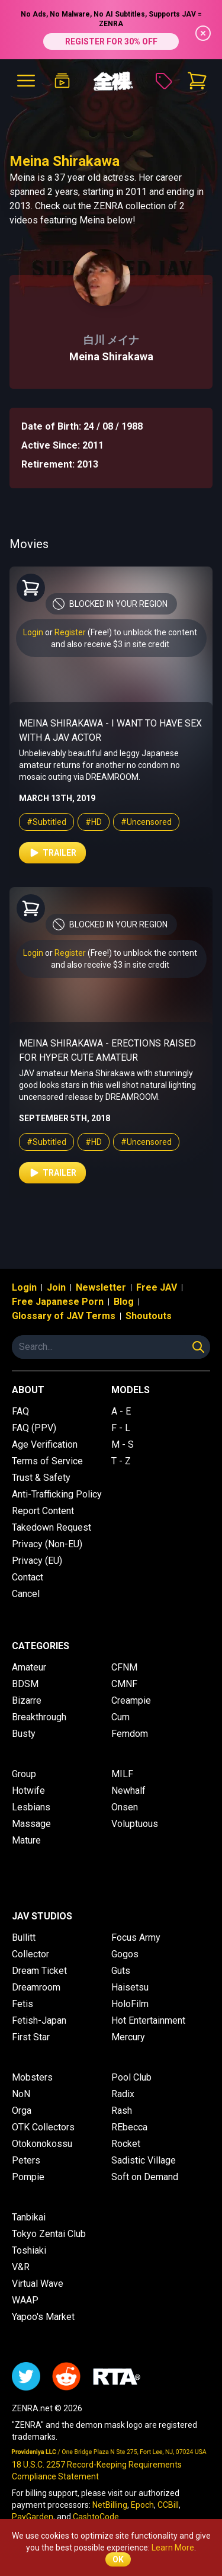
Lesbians (31, 1807)
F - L (120, 1427)
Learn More (173, 2547)
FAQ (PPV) (34, 1427)
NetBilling (109, 2505)
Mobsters (32, 2077)
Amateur (29, 1667)
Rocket (125, 2143)
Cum (120, 1717)
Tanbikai (29, 2217)
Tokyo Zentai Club (49, 2233)
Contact (27, 1577)
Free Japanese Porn (58, 1301)
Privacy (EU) (37, 1560)
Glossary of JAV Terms (63, 1315)
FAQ (20, 1411)
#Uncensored (146, 822)
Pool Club (131, 2077)
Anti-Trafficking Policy (57, 1494)
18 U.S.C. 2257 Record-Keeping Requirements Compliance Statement (97, 2470)
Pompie (28, 2177)
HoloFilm (130, 2003)
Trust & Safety (41, 1477)
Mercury (128, 2037)
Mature (26, 1840)
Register (70, 632)
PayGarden (32, 2516)
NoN (21, 2094)
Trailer (52, 853)
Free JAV (156, 1287)
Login (33, 632)
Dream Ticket (39, 1970)
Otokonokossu (42, 2143)
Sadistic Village (143, 2160)
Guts (120, 1970)
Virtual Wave (37, 2283)
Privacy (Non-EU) (47, 1544)
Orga (21, 2110)
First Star (31, 2037)
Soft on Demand (144, 2177)
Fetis (22, 2003)
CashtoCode (96, 2516)
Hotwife (28, 1790)
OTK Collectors (43, 2127)
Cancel (26, 1593)
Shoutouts (149, 1315)
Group (24, 1774)
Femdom (129, 1733)
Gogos (125, 1954)
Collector (30, 1954)
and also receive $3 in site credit (110, 644)
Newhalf (128, 1790)
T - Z (121, 1461)
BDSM (25, 1683)
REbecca (129, 2127)
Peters (26, 2160)
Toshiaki (29, 2250)
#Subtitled (46, 822)
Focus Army (135, 1937)
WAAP (25, 2300)
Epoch (142, 2505)
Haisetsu (130, 1987)
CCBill (168, 2505)
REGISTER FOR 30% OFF (111, 41)
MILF (122, 1774)
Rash (121, 2110)
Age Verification (45, 1444)
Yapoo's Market (43, 2316)
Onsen (124, 1807)
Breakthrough (39, 1717)
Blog (124, 1301)
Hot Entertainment (148, 2020)
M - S (122, 1444)
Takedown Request (51, 1527)
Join (56, 1287)
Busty (24, 1733)
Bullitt (24, 1937)
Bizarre (26, 1700)
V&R (21, 2267)
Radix (122, 2094)
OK (118, 2559)
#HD (93, 822)
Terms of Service (47, 1461)
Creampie (131, 1700)
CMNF (124, 1683)
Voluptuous (134, 1823)
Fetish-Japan (39, 2020)
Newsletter (101, 1287)
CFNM (124, 1667)
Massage (31, 1823)
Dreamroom (36, 1987)
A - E (121, 1411)
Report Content (43, 1510)
